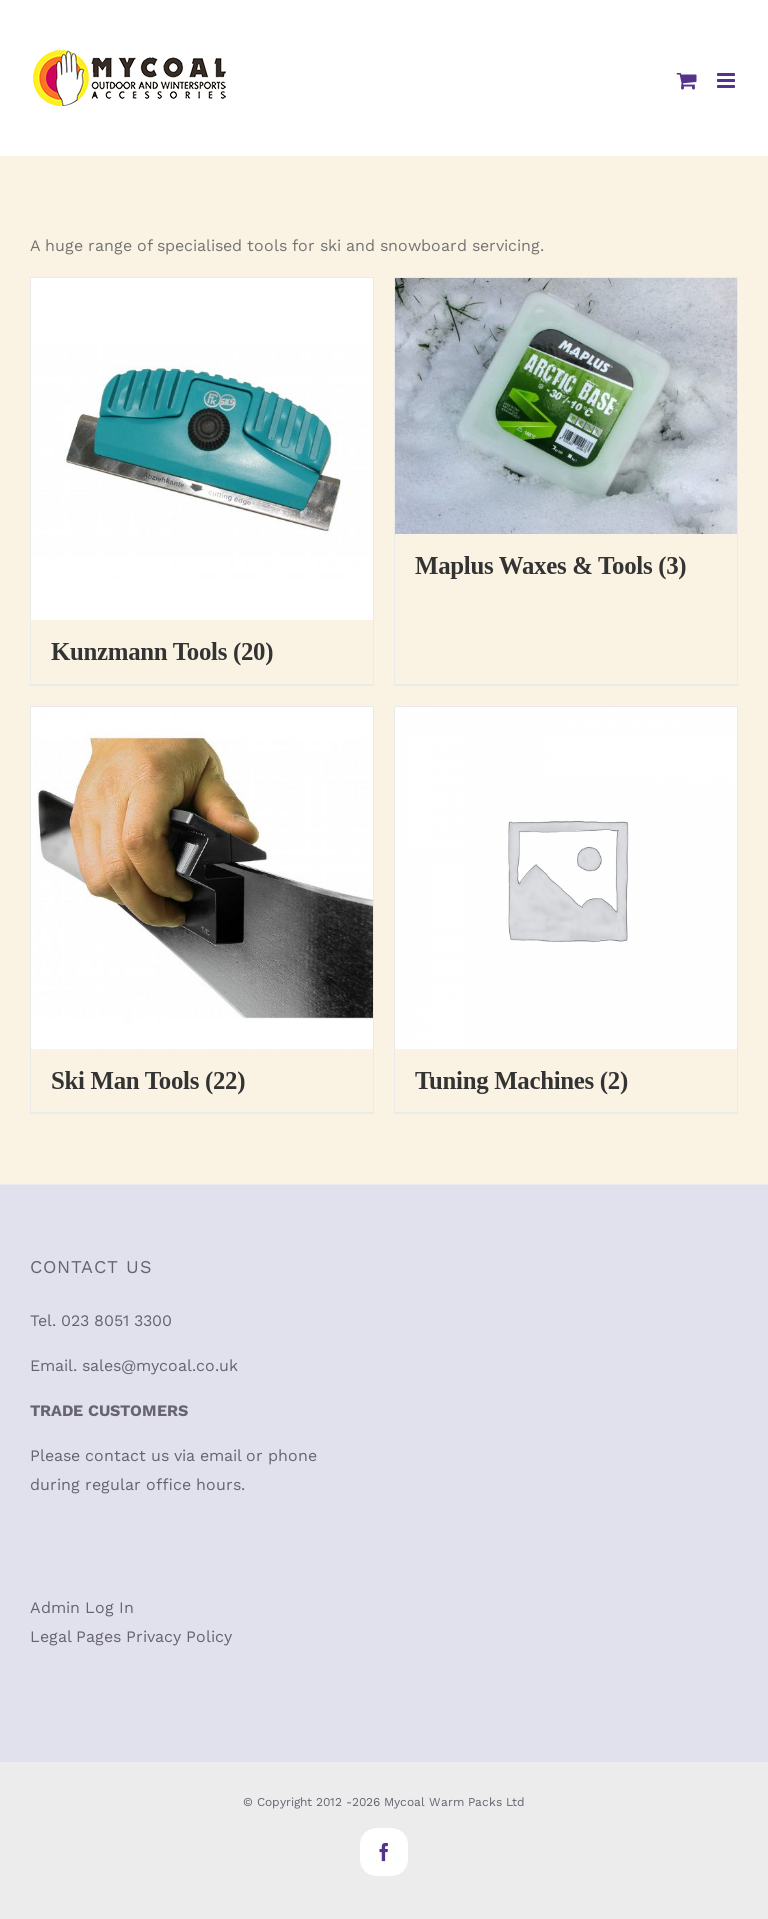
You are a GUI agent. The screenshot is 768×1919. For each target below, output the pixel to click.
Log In (109, 1607)
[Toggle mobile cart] (687, 80)
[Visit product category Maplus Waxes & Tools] (566, 438)
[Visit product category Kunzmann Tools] (202, 481)
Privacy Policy (179, 1636)
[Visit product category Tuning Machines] (566, 910)
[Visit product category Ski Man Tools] (202, 910)
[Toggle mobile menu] (727, 80)
